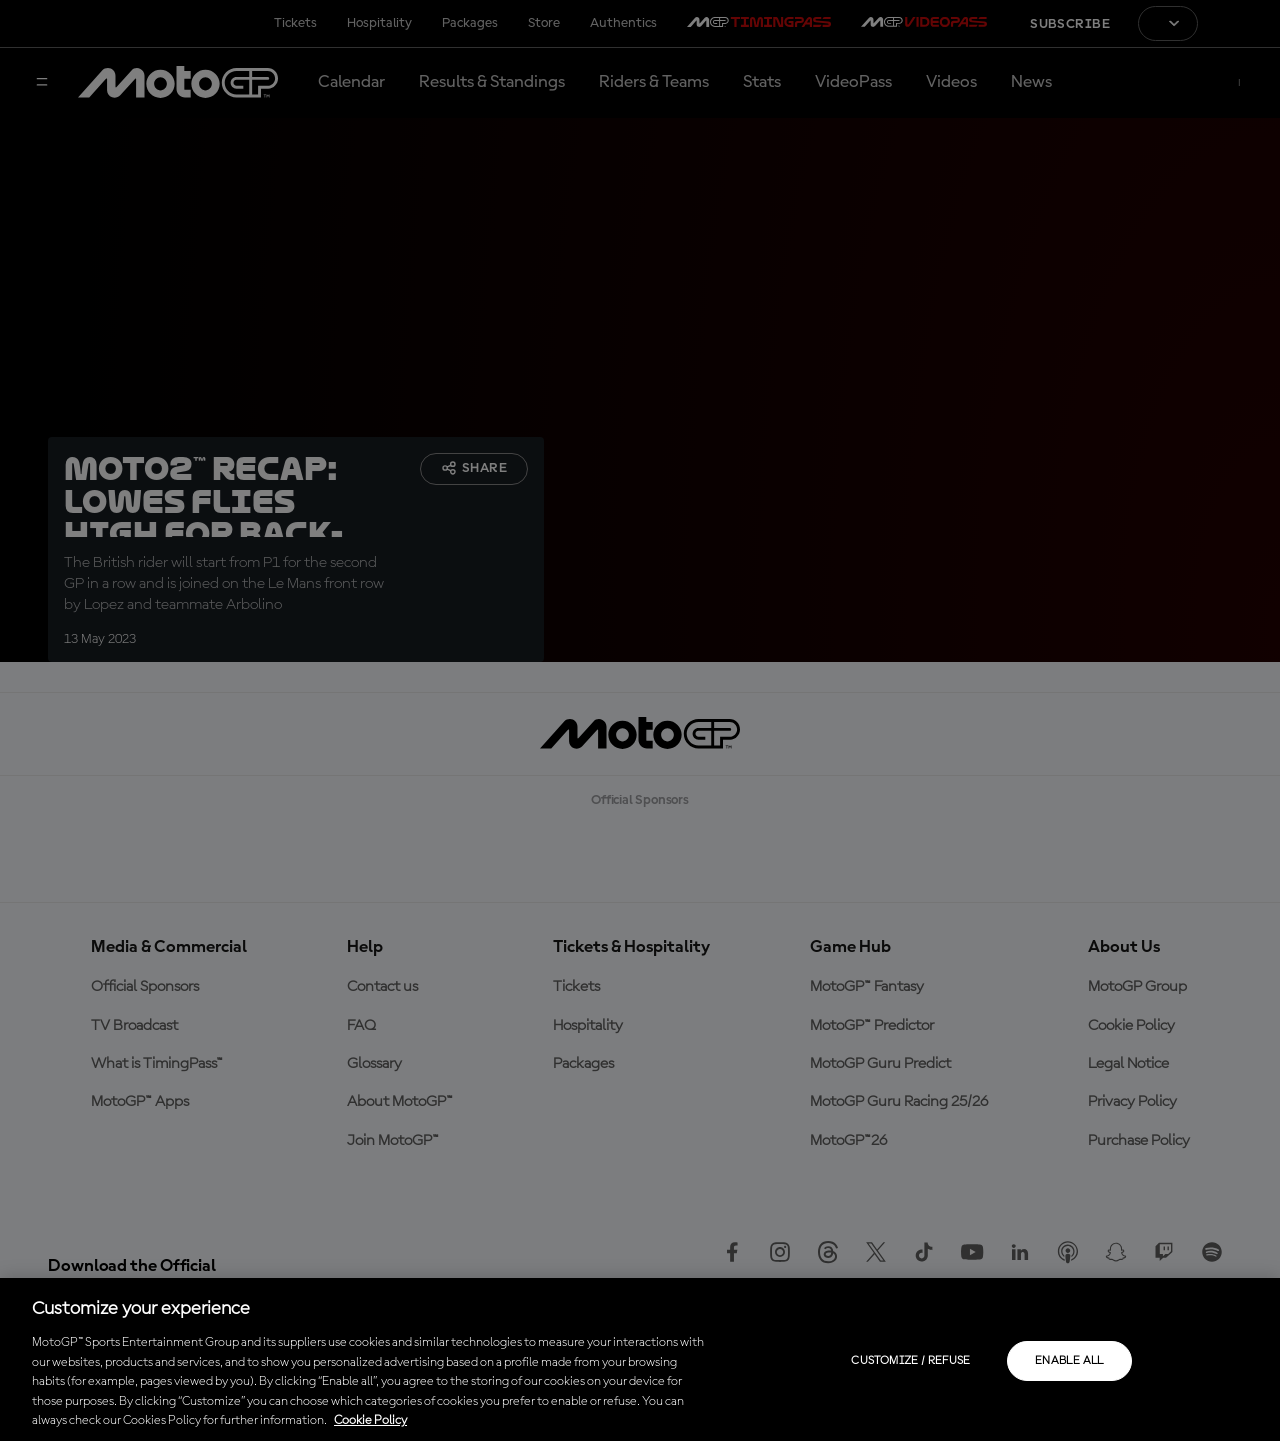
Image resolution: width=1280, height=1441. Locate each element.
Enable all (1069, 1361)
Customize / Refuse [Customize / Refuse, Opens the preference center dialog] (910, 1361)
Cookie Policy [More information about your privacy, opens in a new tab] (370, 1420)
